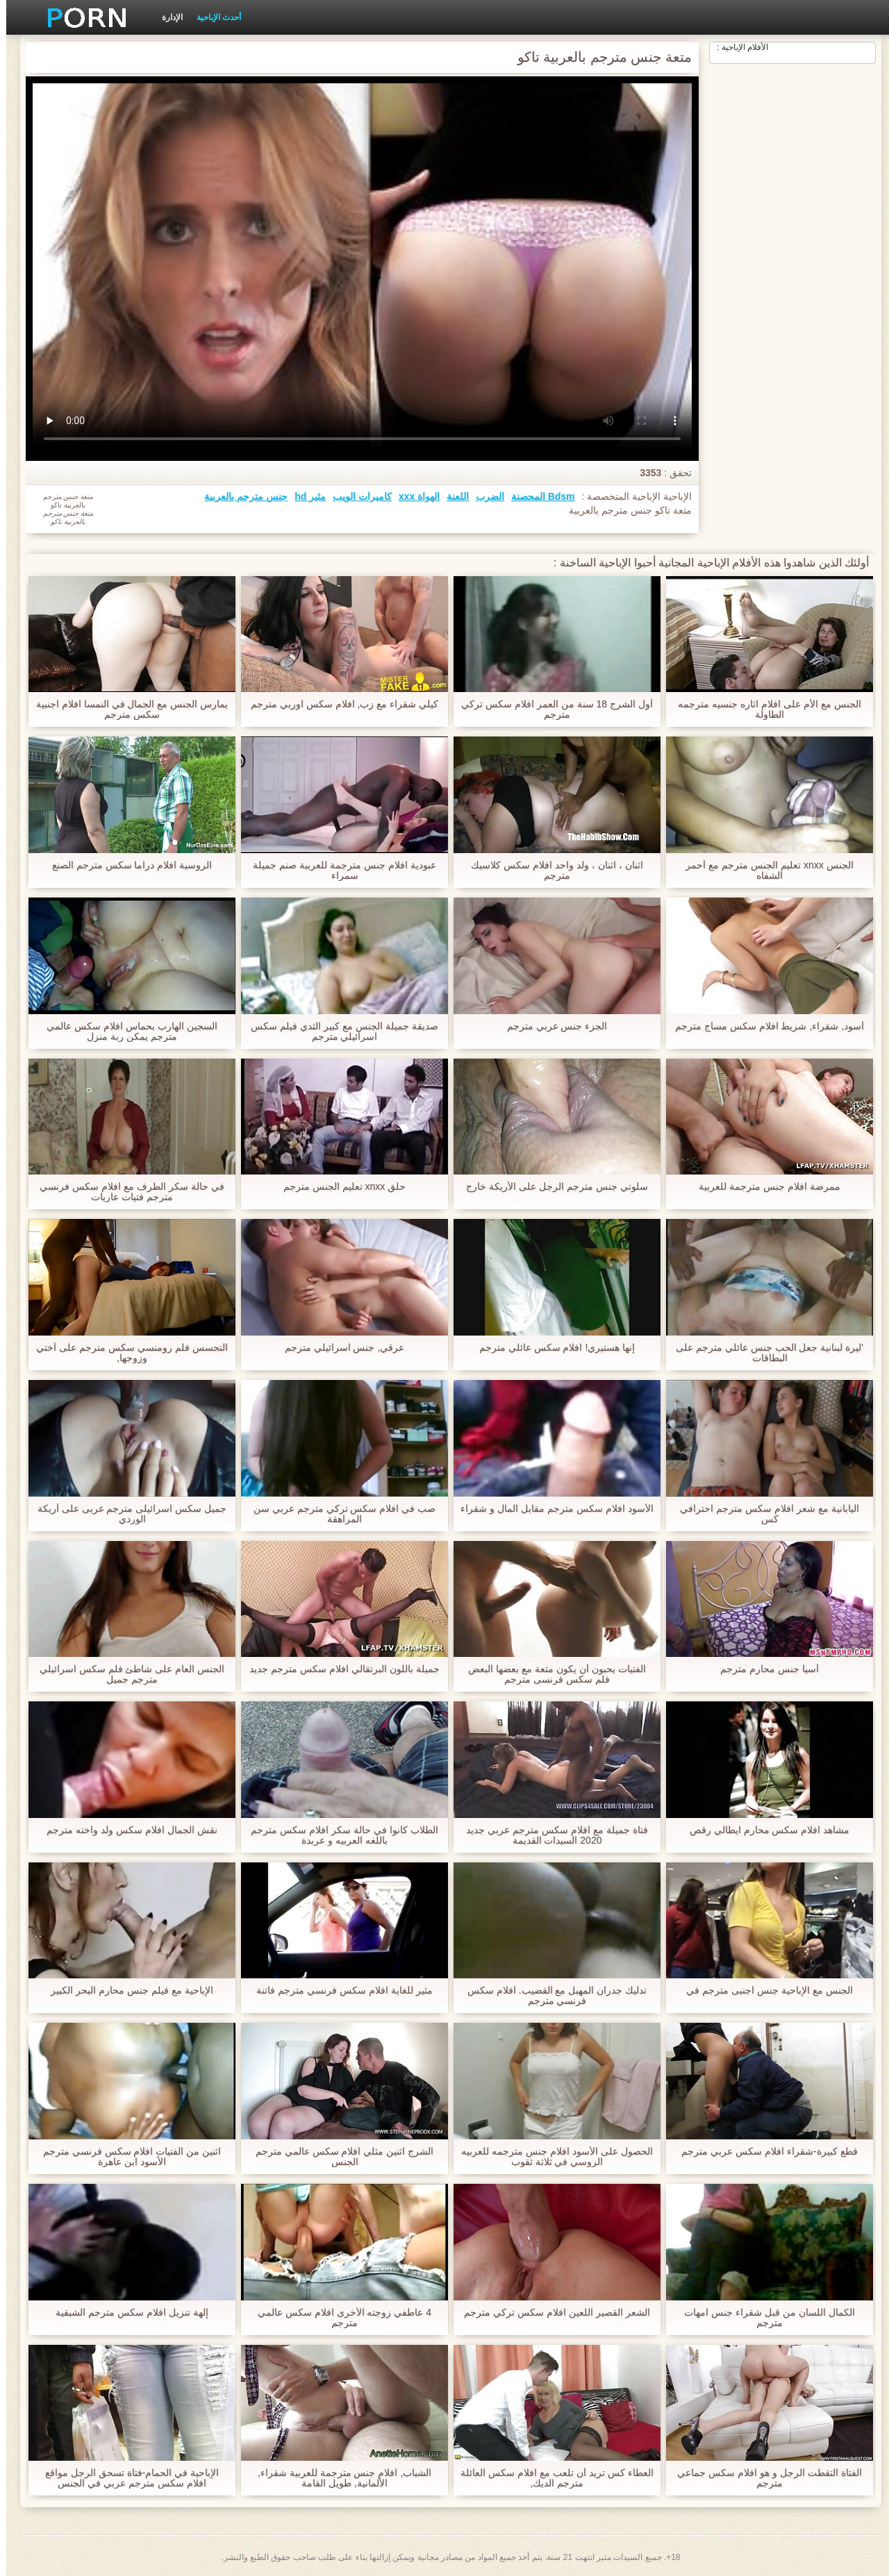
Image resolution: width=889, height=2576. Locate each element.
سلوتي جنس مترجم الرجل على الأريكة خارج (550, 1186)
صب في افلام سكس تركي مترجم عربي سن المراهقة (338, 1514)
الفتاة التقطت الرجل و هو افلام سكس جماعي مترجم (763, 2478)
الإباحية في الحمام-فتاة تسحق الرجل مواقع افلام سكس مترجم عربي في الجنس (126, 2478)
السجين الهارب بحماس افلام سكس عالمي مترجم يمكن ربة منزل (125, 1031)
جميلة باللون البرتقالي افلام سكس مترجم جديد (338, 1669)
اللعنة (451, 496)
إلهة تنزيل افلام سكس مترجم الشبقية (125, 2312)
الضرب (484, 496)
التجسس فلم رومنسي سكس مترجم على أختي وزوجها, (125, 1352)
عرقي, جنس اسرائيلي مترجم (339, 1347)
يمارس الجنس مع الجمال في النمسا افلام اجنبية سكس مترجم (126, 709)
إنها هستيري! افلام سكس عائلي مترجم (551, 1347)
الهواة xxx (412, 496)
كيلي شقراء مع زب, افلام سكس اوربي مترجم (338, 704)
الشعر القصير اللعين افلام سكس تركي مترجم (550, 2312)
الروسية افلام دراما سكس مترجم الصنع (126, 865)
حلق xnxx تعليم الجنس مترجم (338, 1186)
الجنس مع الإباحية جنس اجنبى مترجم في (763, 1990)
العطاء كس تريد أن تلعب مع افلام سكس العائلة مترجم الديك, (550, 2478)
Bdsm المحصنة (537, 496)
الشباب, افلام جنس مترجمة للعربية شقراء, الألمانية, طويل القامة (338, 2478)
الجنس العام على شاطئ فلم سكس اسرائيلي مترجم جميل (125, 1674)
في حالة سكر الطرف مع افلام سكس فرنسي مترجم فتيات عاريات (125, 1191)
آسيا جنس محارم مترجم (763, 1669)
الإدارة (166, 17)
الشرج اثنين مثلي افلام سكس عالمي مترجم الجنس (338, 2156)
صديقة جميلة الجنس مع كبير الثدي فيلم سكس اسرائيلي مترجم (337, 1031)
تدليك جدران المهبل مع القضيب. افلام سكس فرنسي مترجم (550, 1995)
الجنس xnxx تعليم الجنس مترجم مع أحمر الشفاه (763, 870)
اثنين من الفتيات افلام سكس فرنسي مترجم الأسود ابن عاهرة (126, 2156)
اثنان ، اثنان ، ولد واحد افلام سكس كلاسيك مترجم (550, 870)
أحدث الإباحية (212, 17)
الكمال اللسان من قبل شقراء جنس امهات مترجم (763, 2317)
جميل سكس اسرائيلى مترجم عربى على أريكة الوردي (125, 1514)
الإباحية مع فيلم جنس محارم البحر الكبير (125, 1990)
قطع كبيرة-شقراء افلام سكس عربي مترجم (763, 2151)
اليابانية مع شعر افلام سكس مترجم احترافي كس (763, 1514)
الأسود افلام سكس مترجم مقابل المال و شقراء (550, 1509)
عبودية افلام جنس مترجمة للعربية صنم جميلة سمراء (338, 870)
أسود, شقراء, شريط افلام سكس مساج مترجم (763, 1026)
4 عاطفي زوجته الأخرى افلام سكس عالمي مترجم (338, 2317)
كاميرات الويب (355, 496)
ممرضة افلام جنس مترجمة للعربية (763, 1186)
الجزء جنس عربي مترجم (551, 1026)
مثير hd (303, 496)
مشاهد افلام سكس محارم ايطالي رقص (763, 1830)
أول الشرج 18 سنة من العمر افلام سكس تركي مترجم (551, 709)
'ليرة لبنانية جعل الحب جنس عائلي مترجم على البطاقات (763, 1352)
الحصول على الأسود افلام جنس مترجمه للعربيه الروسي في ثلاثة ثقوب (550, 2156)
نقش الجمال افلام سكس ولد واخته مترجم (125, 1830)
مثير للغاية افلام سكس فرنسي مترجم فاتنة (338, 1990)
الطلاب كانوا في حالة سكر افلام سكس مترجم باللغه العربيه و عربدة (337, 1835)
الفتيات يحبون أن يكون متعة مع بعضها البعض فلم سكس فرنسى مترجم (550, 1674)
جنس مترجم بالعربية (239, 496)
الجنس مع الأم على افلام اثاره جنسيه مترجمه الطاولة (763, 709)
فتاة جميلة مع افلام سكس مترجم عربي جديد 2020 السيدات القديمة (550, 1835)
